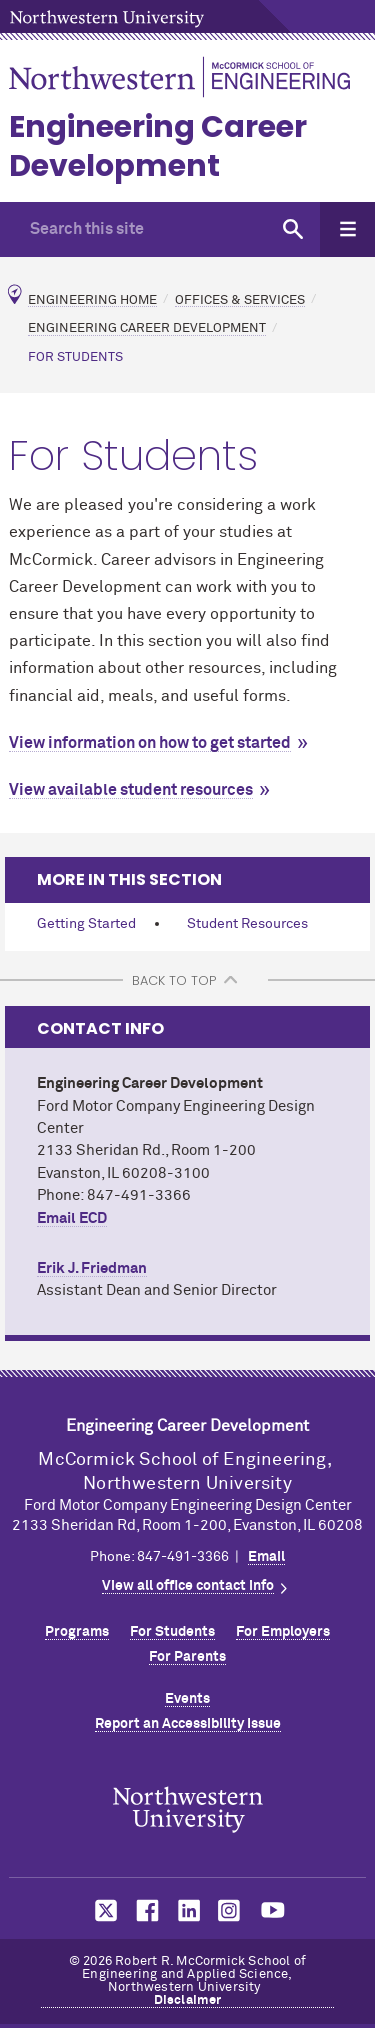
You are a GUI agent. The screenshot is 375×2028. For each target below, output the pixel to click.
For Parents (187, 1657)
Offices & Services (240, 299)
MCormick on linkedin (188, 1910)
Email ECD (72, 1218)
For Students (172, 1632)
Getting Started (86, 924)
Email (266, 1557)
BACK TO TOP (174, 980)
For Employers (283, 1632)
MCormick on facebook (145, 1910)
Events (187, 1699)
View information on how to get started (150, 743)
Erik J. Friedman (92, 1268)
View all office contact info (188, 1586)
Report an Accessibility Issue (188, 1724)
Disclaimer (188, 2000)
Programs (77, 1632)
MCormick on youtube (273, 1910)
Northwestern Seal (188, 1809)
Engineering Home (92, 299)
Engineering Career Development (158, 146)
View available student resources (131, 790)
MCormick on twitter (102, 1910)
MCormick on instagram (230, 1910)
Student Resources (247, 924)
